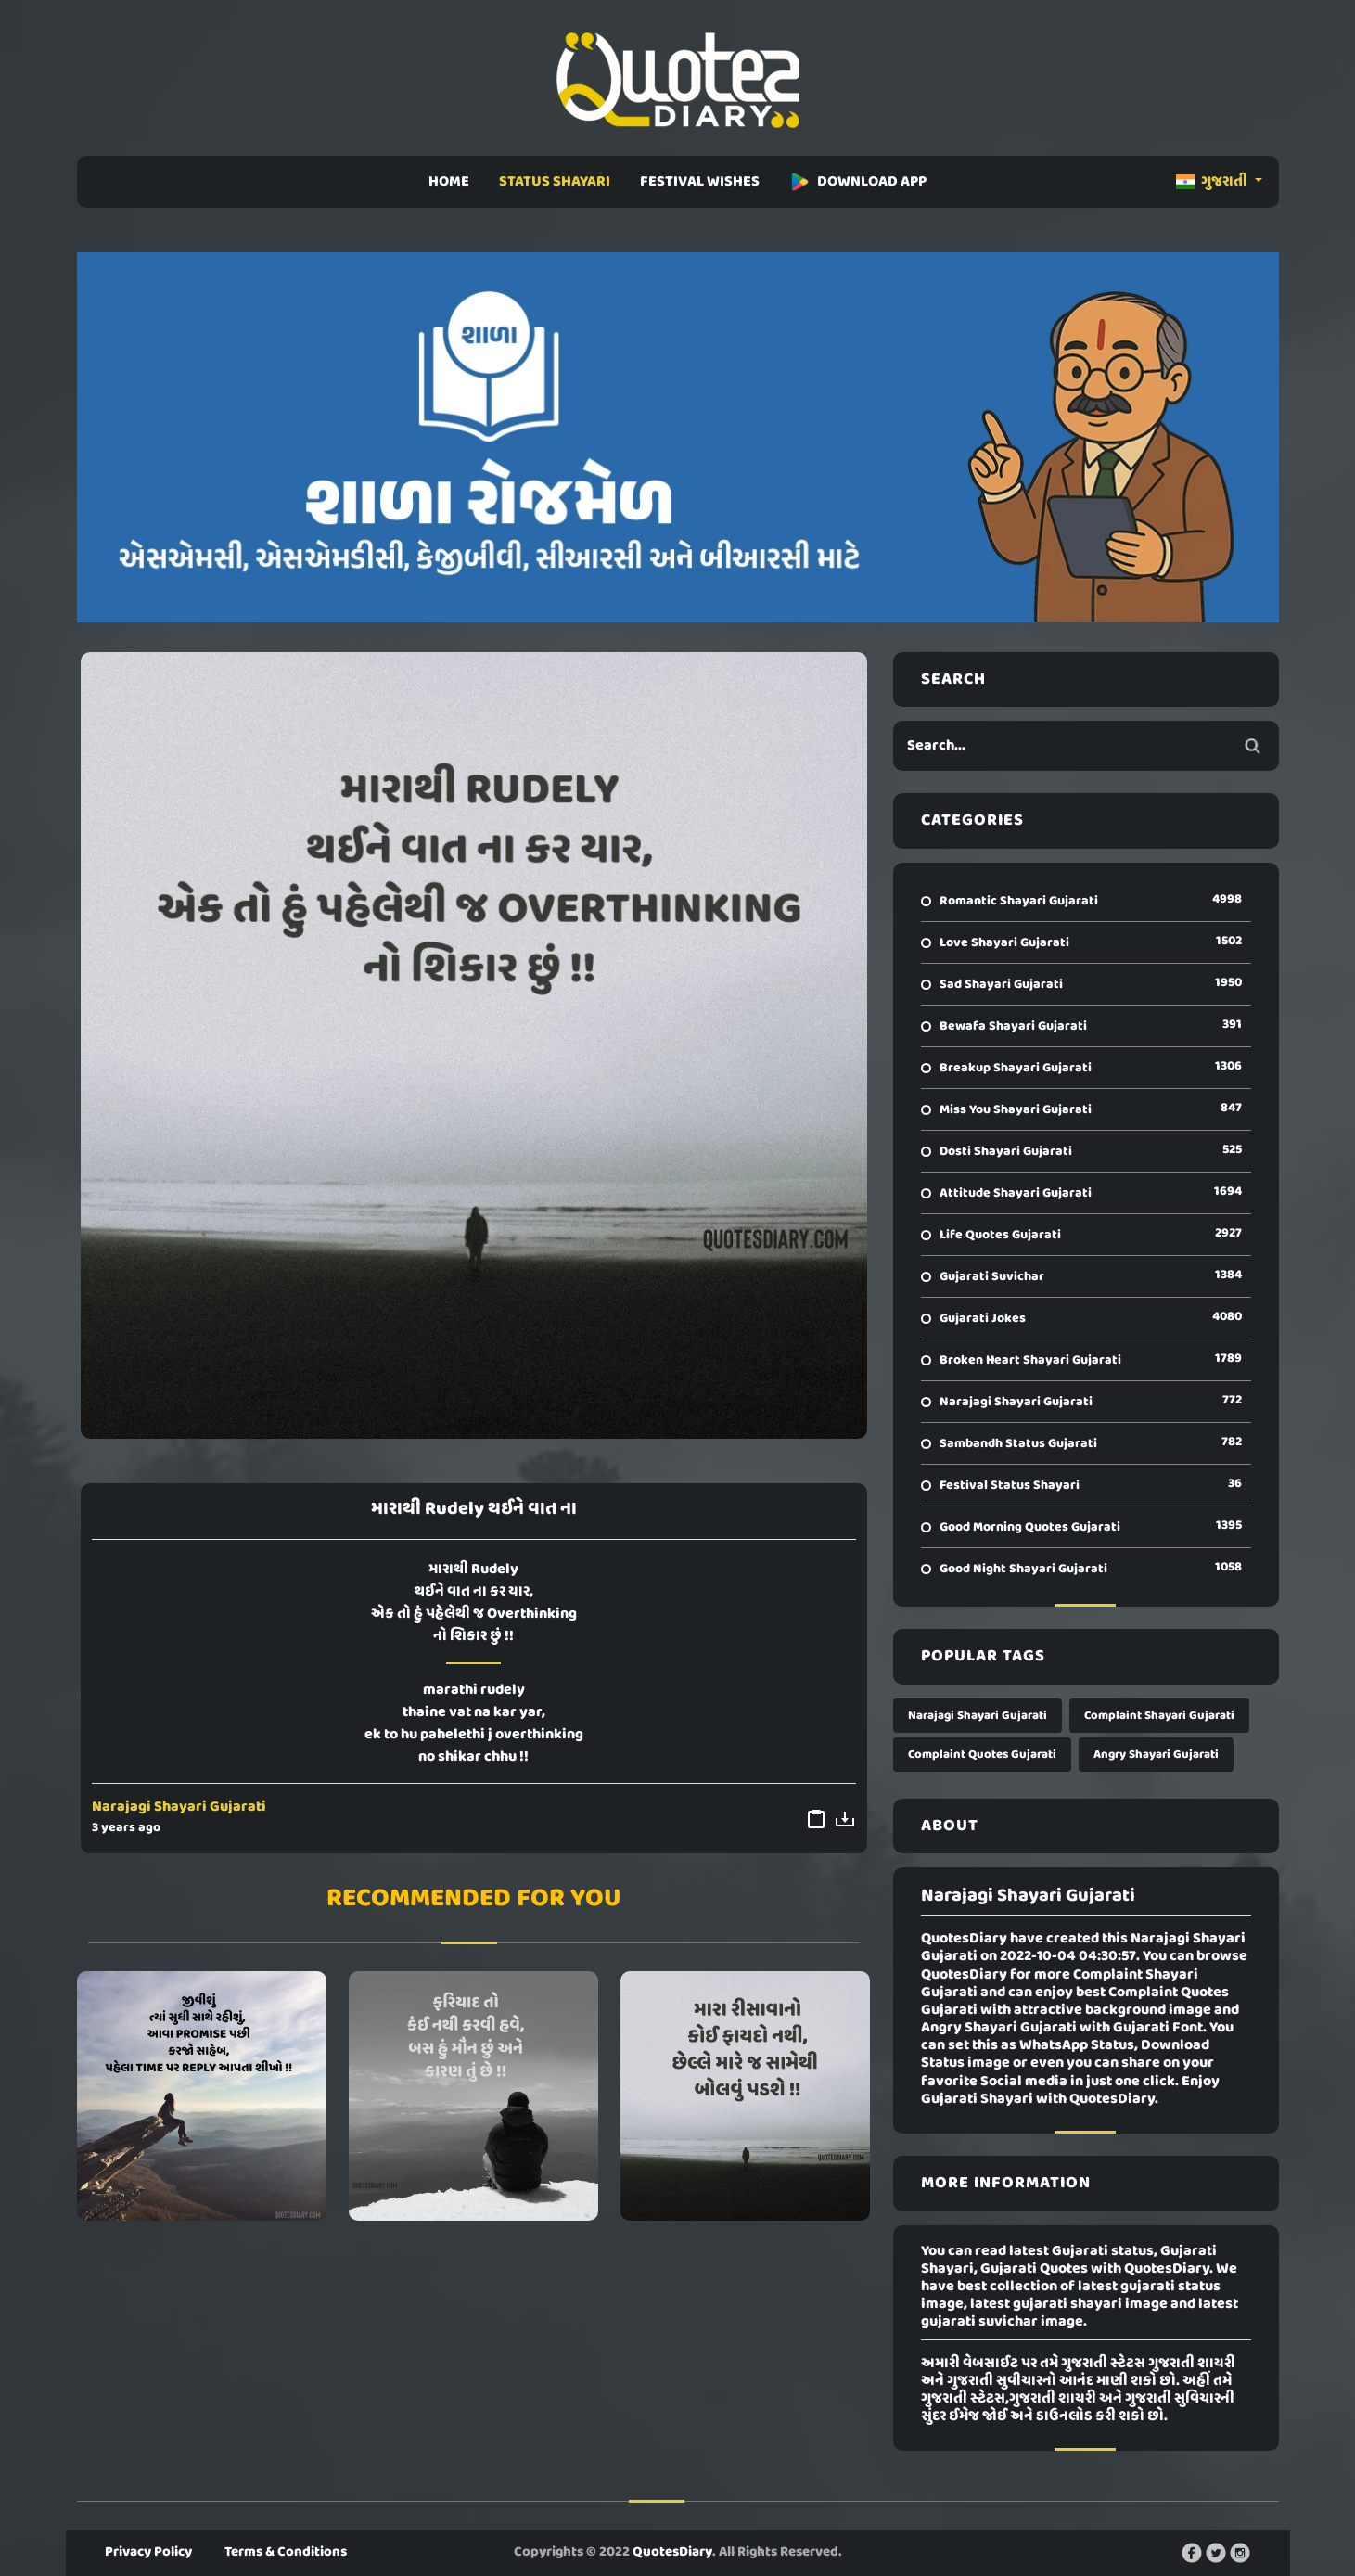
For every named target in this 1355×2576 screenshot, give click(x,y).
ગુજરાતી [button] (1213, 182)
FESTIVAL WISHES (700, 182)
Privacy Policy (148, 2552)
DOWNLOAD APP (858, 182)
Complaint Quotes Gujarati (982, 1754)
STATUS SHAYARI (554, 182)
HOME (448, 182)
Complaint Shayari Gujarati (1159, 1715)
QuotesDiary (672, 2552)
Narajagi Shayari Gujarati (179, 1807)
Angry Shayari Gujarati (1156, 1754)
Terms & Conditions (285, 2552)
